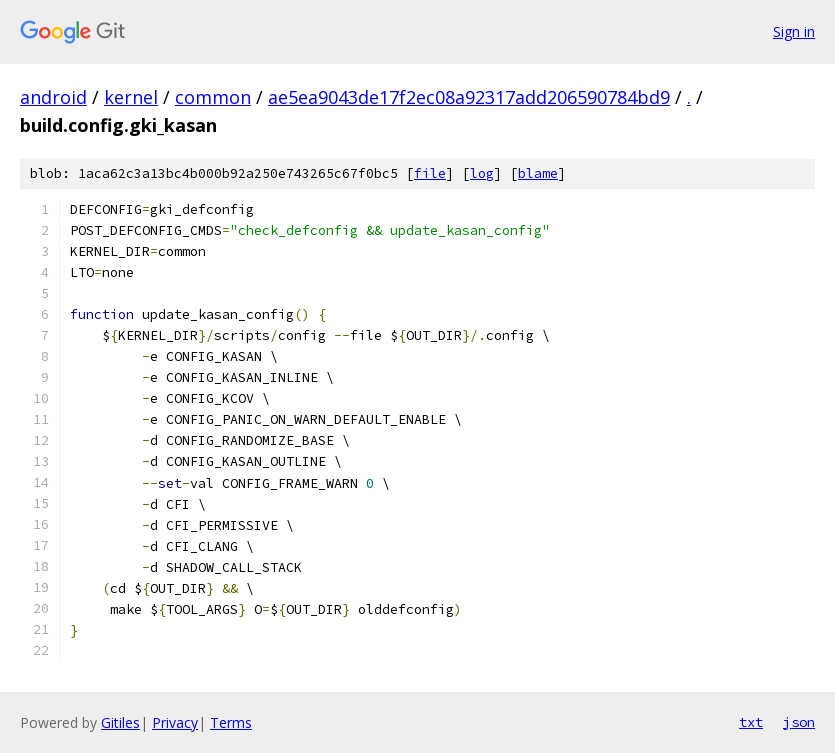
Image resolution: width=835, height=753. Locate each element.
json (799, 722)
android (53, 97)
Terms (231, 722)
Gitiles (120, 722)
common (213, 97)
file (430, 173)
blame (538, 173)
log (482, 173)
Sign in (794, 31)
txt (751, 722)
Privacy (175, 722)
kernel (131, 97)
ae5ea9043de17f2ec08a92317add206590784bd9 (469, 97)
